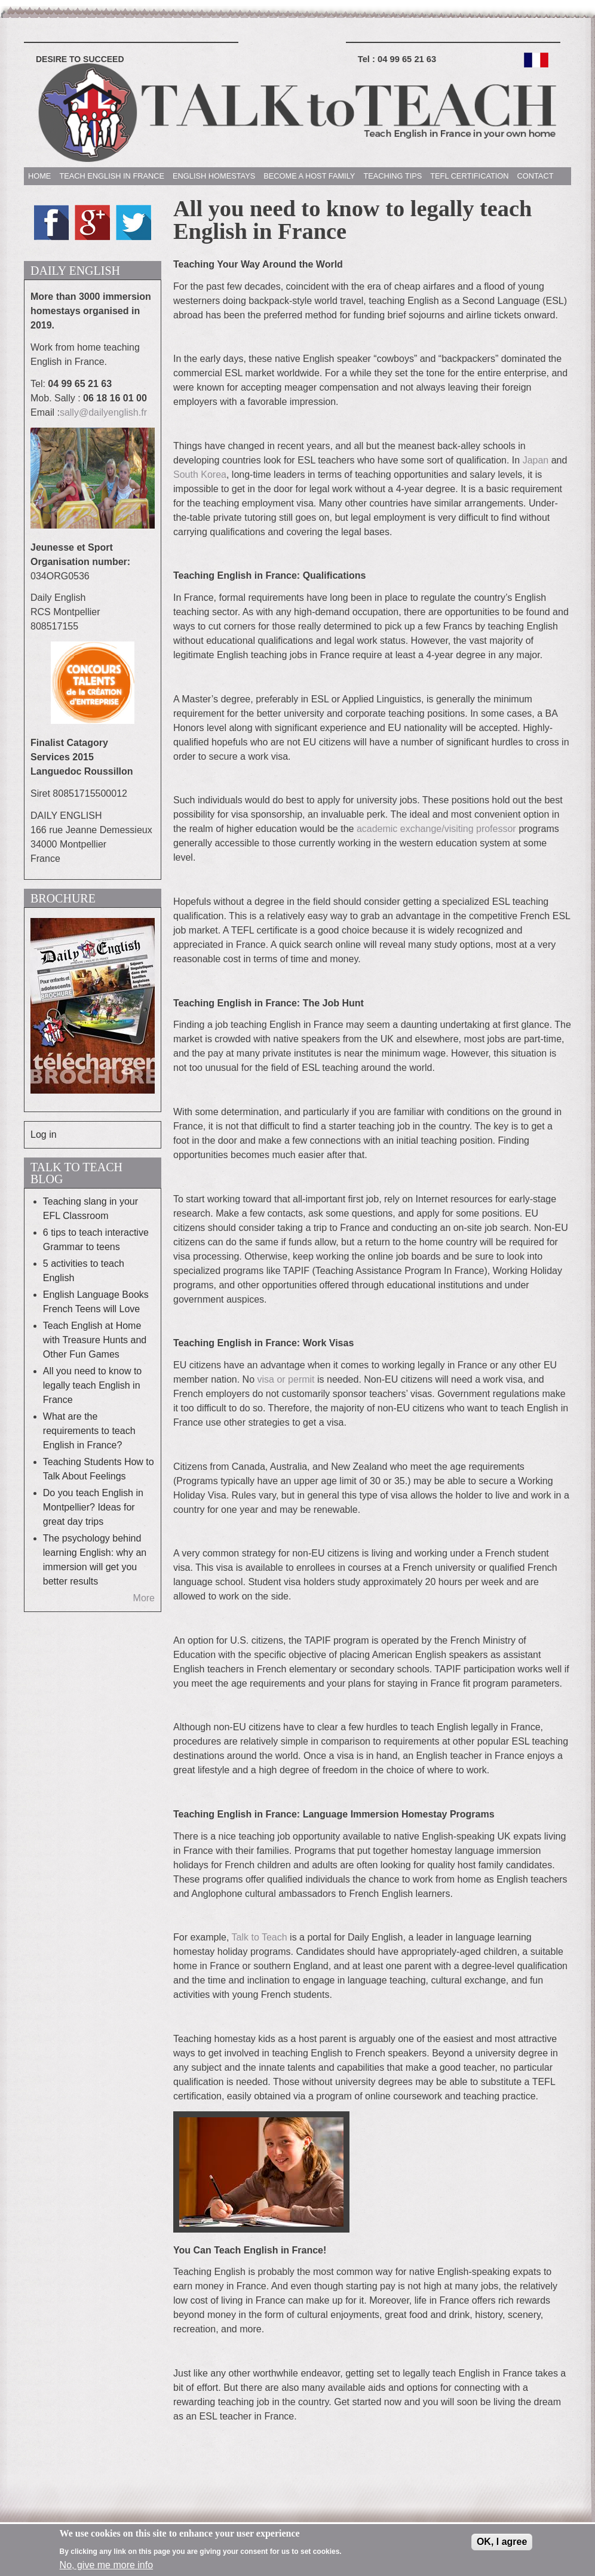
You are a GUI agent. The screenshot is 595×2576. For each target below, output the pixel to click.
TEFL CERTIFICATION (469, 175)
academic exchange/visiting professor (436, 829)
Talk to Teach (259, 1937)
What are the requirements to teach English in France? (89, 1430)
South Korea (199, 474)
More (144, 1598)
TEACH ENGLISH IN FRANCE (111, 175)
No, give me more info (107, 2567)
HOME (39, 175)
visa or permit (286, 1379)
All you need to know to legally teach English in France (92, 1385)
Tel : (397, 59)
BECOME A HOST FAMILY (309, 175)
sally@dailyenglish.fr (103, 412)
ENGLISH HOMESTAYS (214, 175)
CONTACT (535, 175)
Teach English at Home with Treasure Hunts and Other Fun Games (94, 1340)
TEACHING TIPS (392, 175)
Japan (536, 460)
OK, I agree (502, 2545)
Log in (43, 1134)
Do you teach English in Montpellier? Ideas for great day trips (93, 1507)
